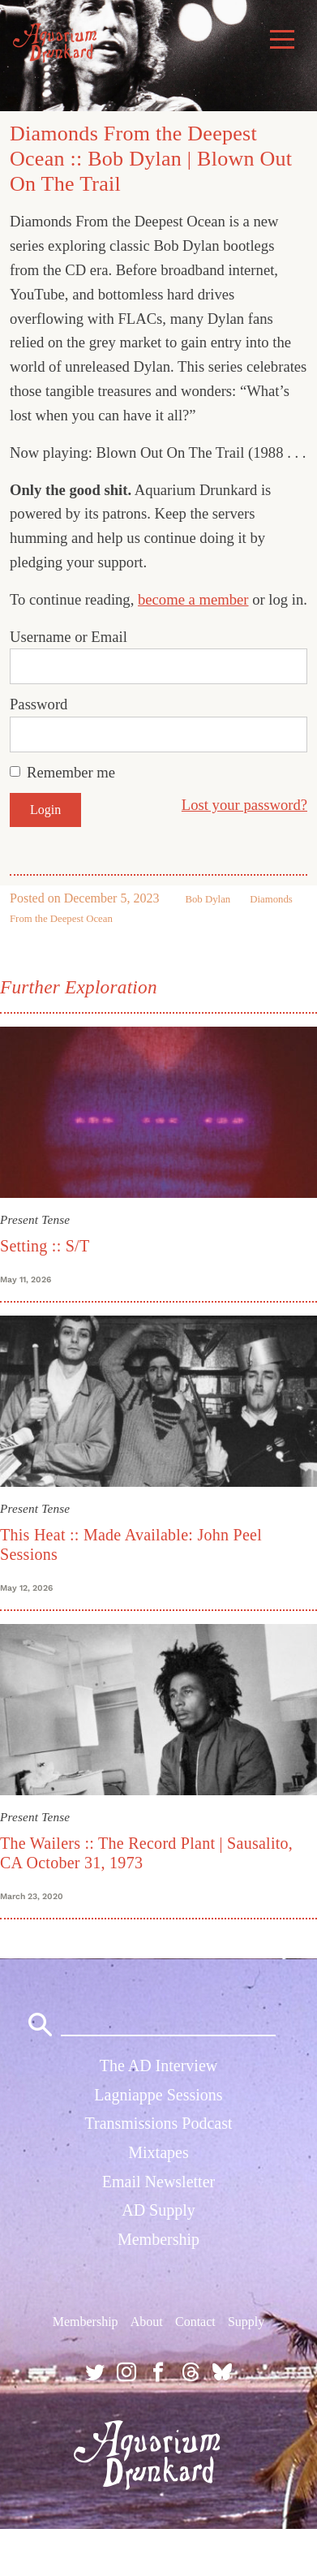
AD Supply (158, 2210)
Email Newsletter (158, 2181)
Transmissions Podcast (158, 2123)
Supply (246, 2321)
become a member (193, 599)
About (147, 2321)
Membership (158, 2239)
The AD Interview (159, 2065)
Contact (195, 2321)
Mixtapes (158, 2152)
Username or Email (68, 636)
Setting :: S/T (44, 1246)
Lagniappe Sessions (158, 2095)
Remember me (71, 772)
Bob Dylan (207, 899)
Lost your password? (244, 804)
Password (38, 704)
